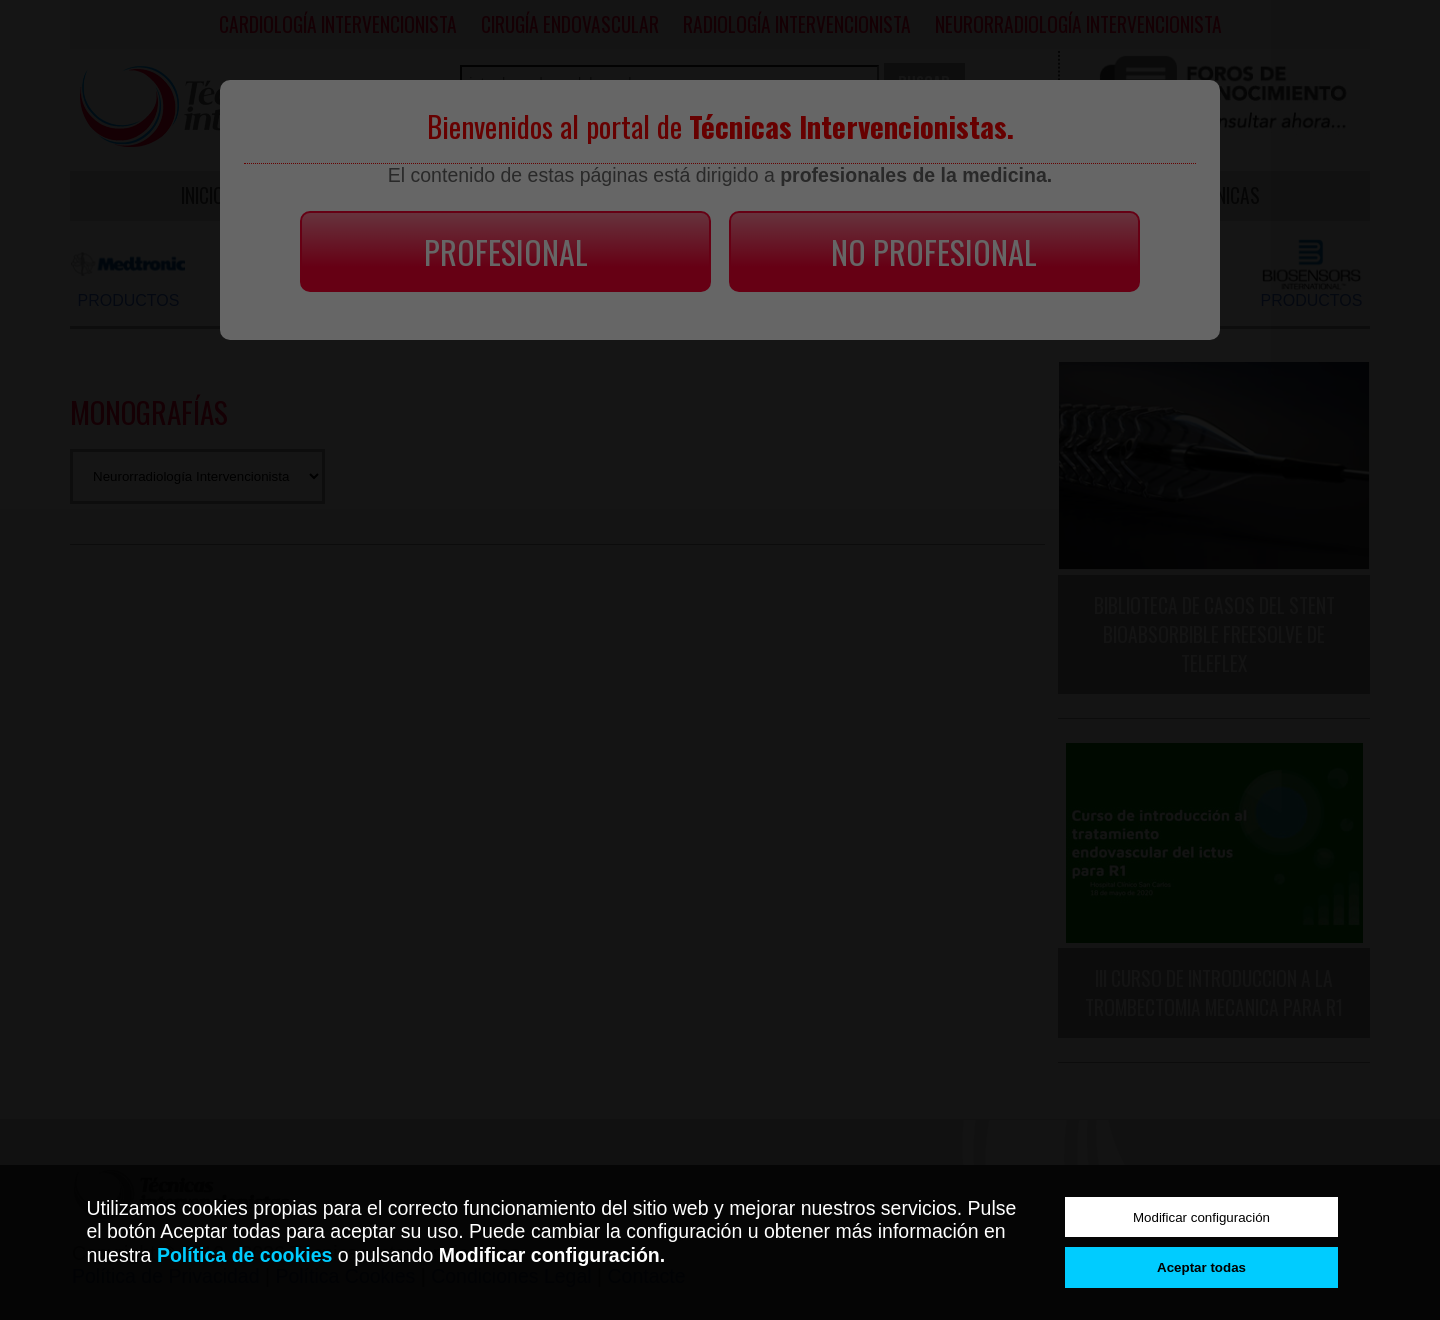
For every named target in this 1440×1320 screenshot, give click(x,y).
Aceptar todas (1201, 1267)
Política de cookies (245, 1255)
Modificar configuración (1201, 1217)
